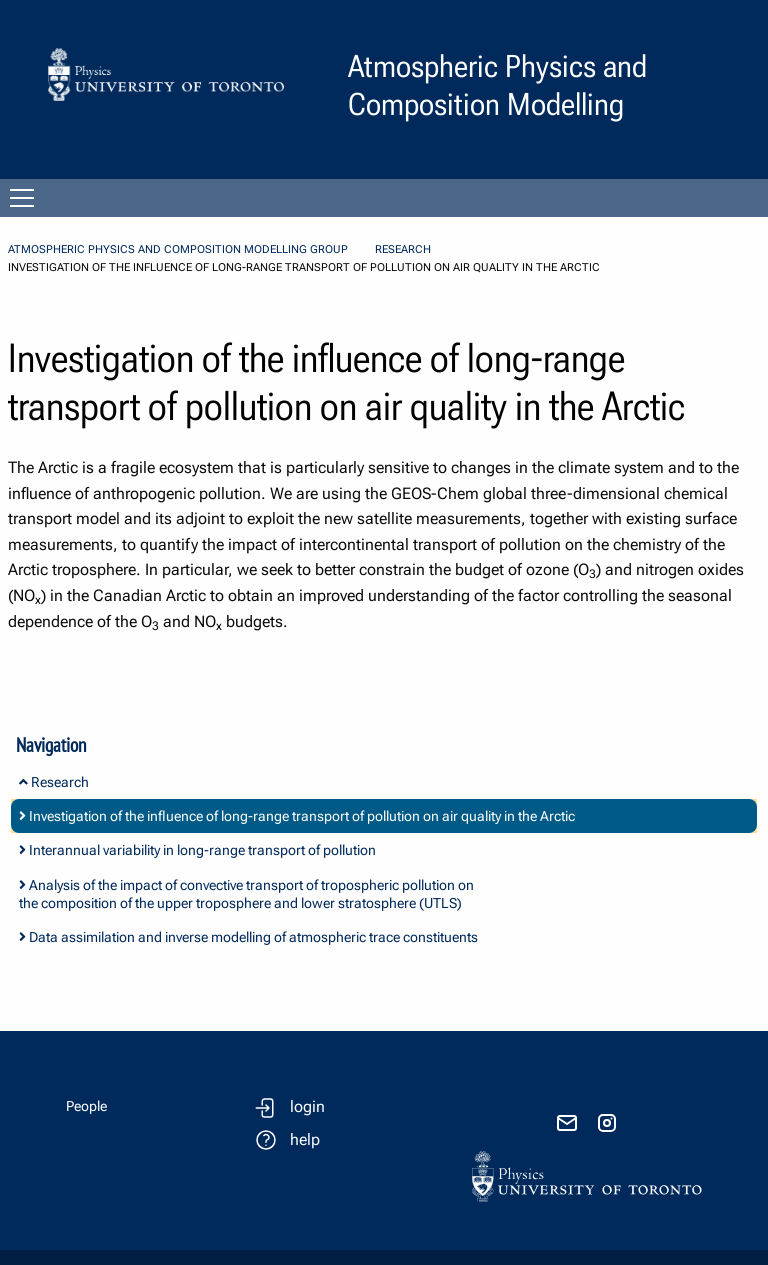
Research (403, 249)
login (307, 1106)
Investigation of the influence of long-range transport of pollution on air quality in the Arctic (297, 816)
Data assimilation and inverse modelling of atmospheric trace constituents (248, 937)
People (86, 1106)
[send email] (567, 1123)
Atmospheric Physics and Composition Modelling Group (178, 249)
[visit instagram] (607, 1123)
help (305, 1139)
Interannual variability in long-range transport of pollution (197, 850)
